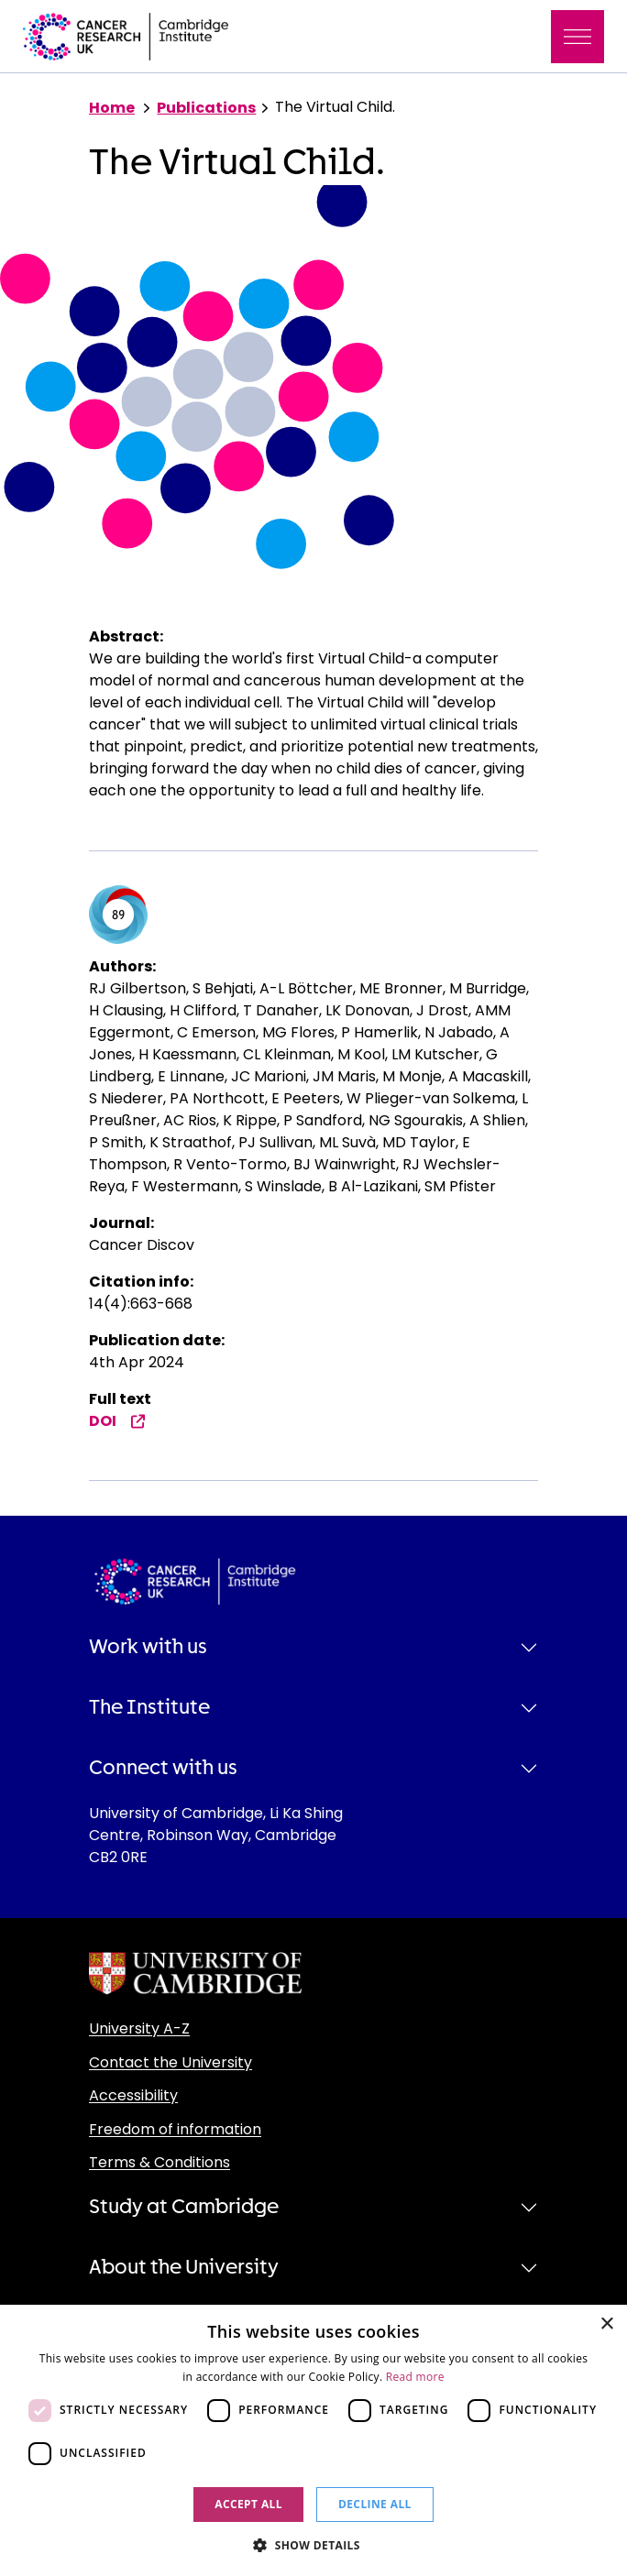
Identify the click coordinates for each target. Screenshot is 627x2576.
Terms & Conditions (159, 2162)
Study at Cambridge (184, 2207)
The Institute (149, 1707)
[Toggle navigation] (577, 36)
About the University (184, 2267)
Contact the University (170, 2062)
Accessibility (133, 2095)
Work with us (148, 1647)
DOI (117, 1420)
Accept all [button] (248, 2504)
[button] (313, 2545)
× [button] (606, 2324)
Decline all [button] (375, 2504)
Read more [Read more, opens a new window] (415, 2376)
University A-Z (139, 2028)
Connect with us (163, 1768)
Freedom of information (175, 2129)
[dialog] (313, 2440)
